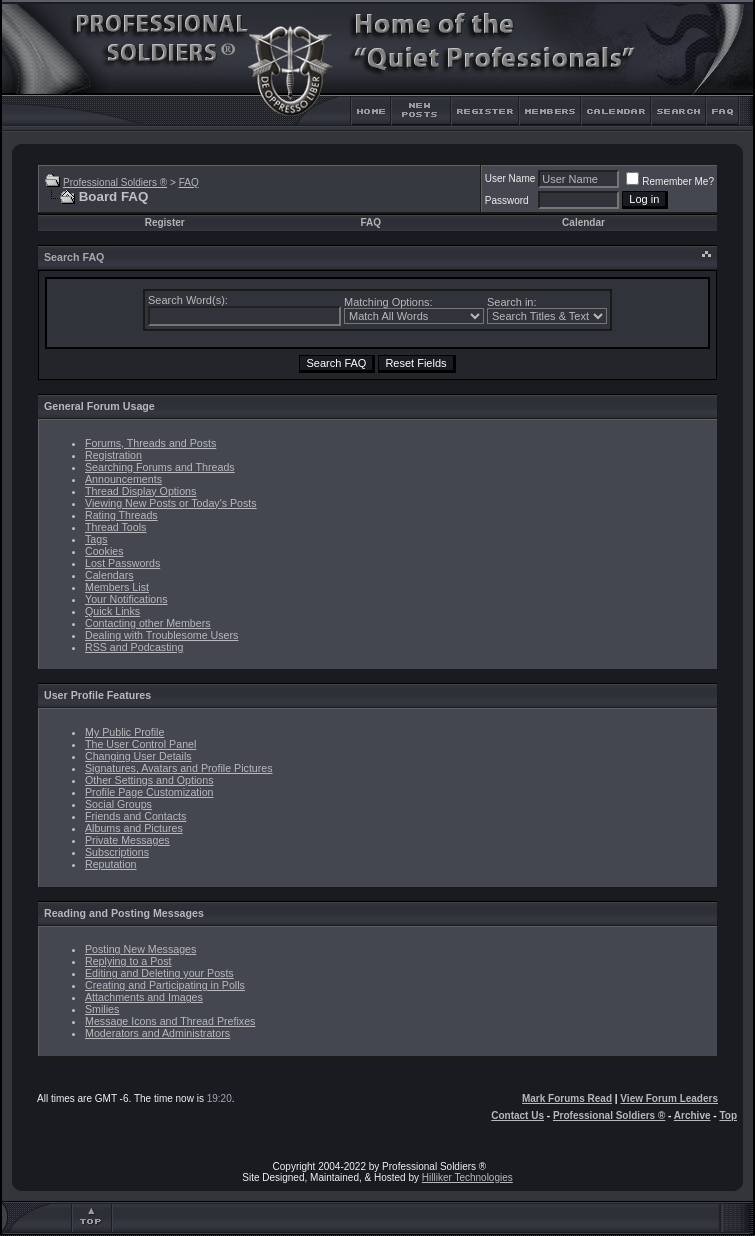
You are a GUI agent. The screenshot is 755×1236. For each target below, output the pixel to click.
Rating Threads (121, 515)
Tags (96, 539)
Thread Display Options (140, 491)
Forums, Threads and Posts (150, 443)
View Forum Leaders (669, 1098)
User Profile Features (97, 695)
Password (507, 200)
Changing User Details (138, 756)
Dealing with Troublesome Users (161, 635)
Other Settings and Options (149, 780)
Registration (113, 455)
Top (728, 1115)
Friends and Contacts (135, 816)
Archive (692, 1115)
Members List (117, 587)
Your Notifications (126, 599)
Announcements (123, 479)
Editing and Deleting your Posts (159, 973)
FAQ (189, 182)
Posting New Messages (140, 949)
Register (165, 222)
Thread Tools (115, 527)
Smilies (102, 1009)
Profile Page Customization (149, 792)
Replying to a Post (128, 961)
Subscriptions (117, 852)
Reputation (111, 864)
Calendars (109, 575)
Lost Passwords (122, 563)
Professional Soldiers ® (115, 182)
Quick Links (112, 611)
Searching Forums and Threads (160, 467)
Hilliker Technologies (467, 1177)
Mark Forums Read (567, 1098)
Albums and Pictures (134, 828)
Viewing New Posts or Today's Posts (171, 503)
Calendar (583, 222)
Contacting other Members (148, 623)
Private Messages (127, 840)
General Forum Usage (99, 406)
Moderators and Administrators (157, 1033)
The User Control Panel (140, 744)
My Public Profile (124, 732)
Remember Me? (670, 181)
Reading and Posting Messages (124, 913)
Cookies (104, 551)
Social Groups (118, 804)
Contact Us (517, 1115)
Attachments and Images (144, 997)
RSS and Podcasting (134, 647)
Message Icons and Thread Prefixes (170, 1021)
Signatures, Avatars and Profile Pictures (179, 768)
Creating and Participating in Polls (165, 985)
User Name (510, 178)
